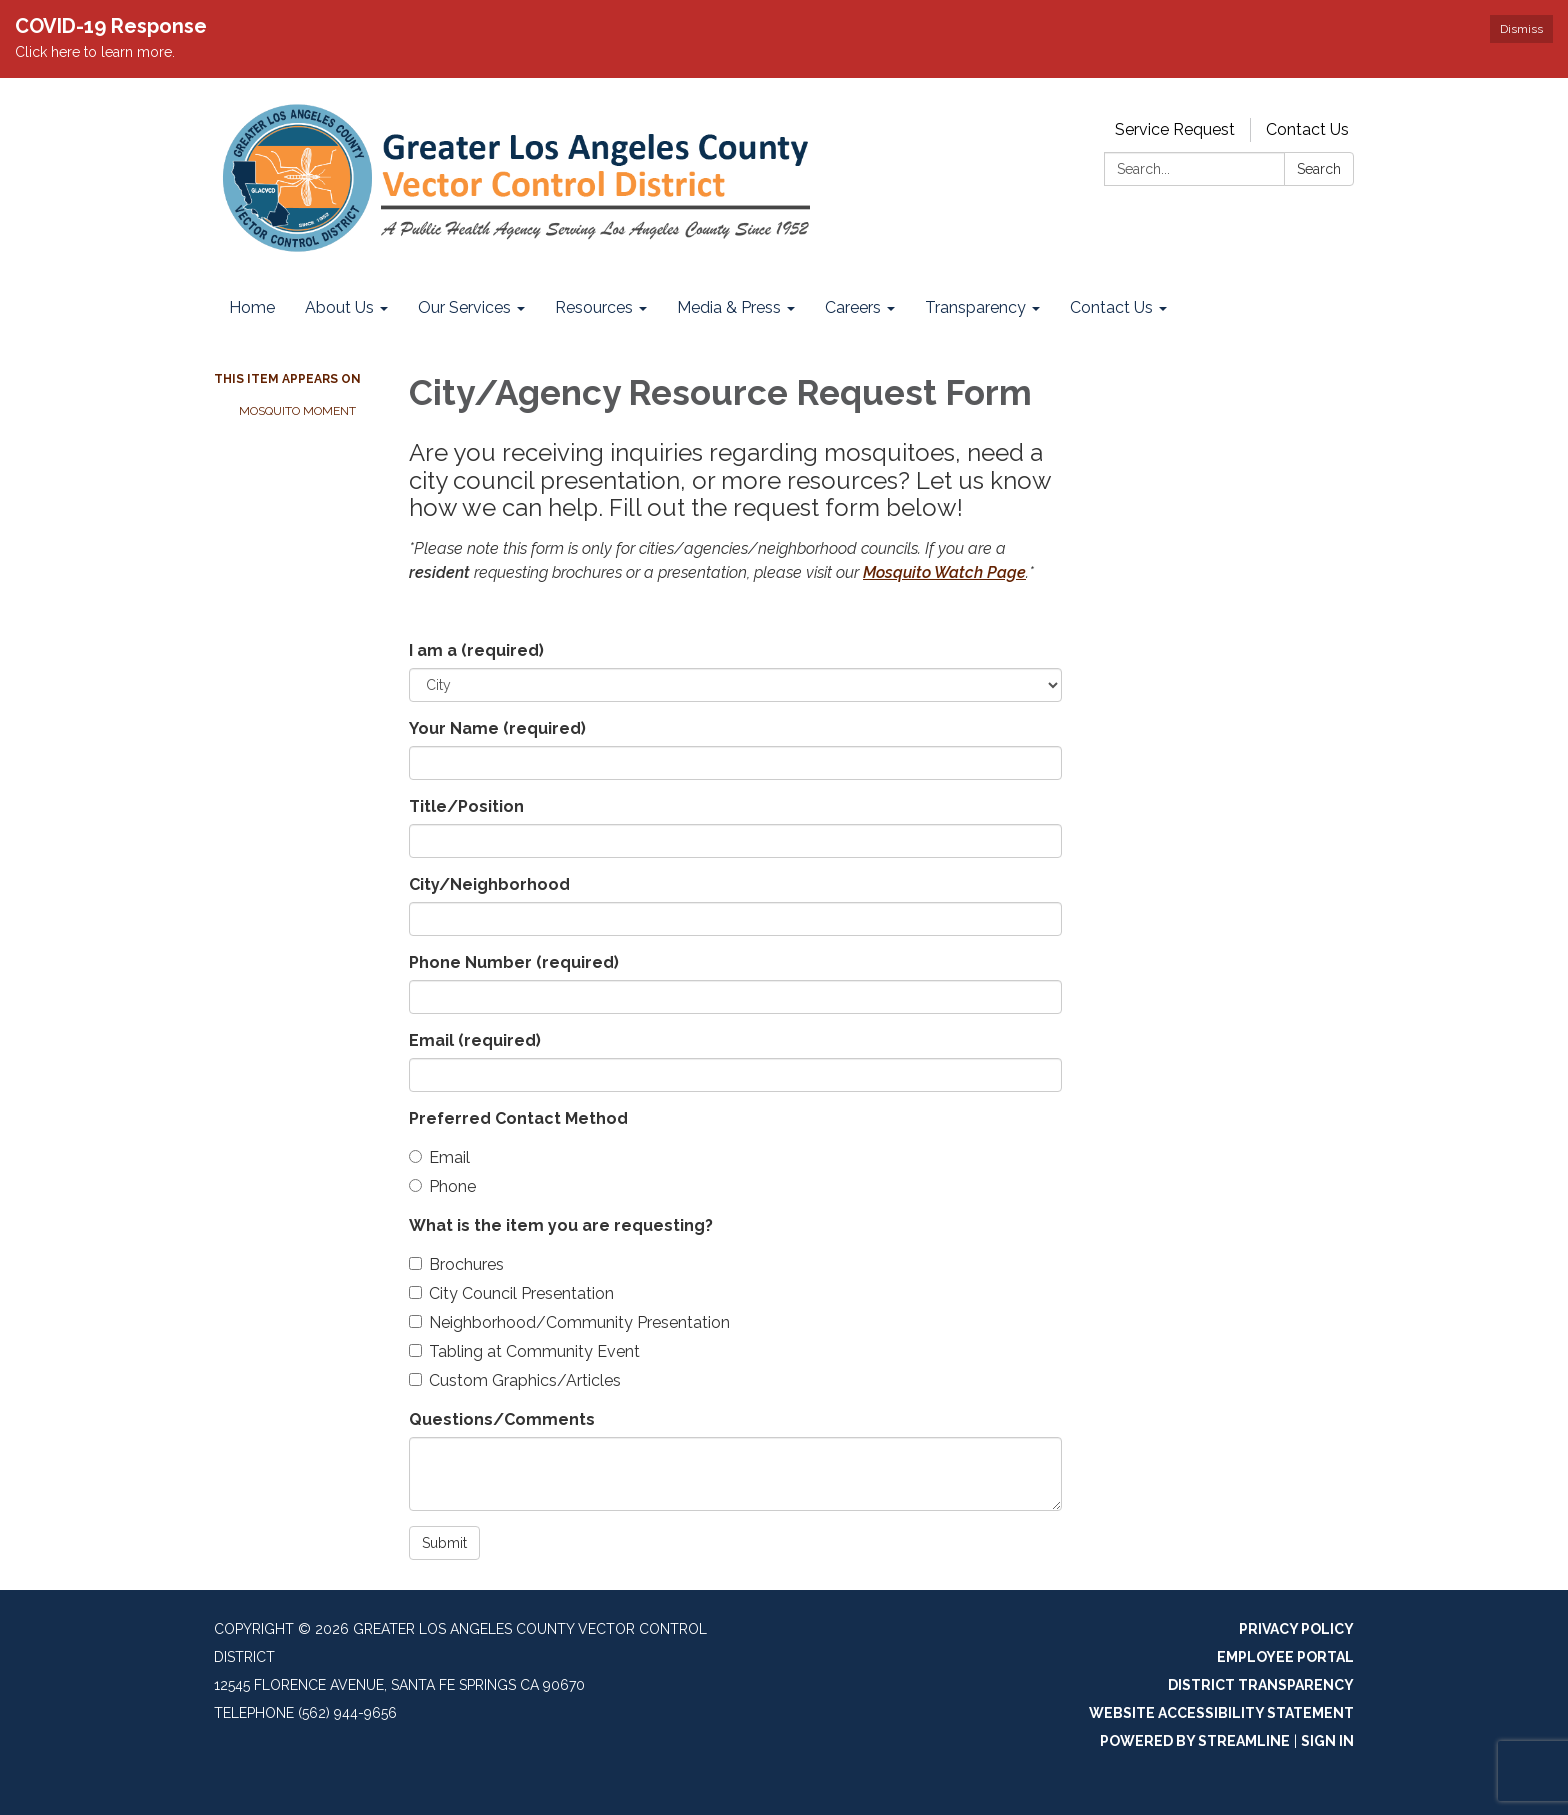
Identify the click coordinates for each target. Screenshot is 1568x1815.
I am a (476, 650)
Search (1319, 169)
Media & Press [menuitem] (729, 307)
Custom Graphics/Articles (515, 1380)
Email (475, 1040)
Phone (442, 1186)
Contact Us (1307, 129)
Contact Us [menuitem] (1111, 307)
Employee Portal (1285, 1657)
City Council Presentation (511, 1293)
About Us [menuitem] (339, 307)
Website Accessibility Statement (1221, 1713)
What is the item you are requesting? (561, 1225)
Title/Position (466, 806)
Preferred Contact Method (518, 1118)
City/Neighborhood (489, 884)
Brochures (456, 1264)
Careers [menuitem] (853, 307)
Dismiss (1521, 29)
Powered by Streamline (1195, 1741)
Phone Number (514, 962)
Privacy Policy (1296, 1629)
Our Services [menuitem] (464, 307)
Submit (444, 1543)
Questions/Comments (502, 1419)
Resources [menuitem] (594, 307)
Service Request (1175, 129)
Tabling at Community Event (524, 1351)
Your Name (497, 728)
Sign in (1327, 1741)
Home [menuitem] (252, 307)
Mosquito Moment (297, 411)
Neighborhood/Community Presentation (569, 1322)
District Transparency (1261, 1685)
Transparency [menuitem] (975, 307)
